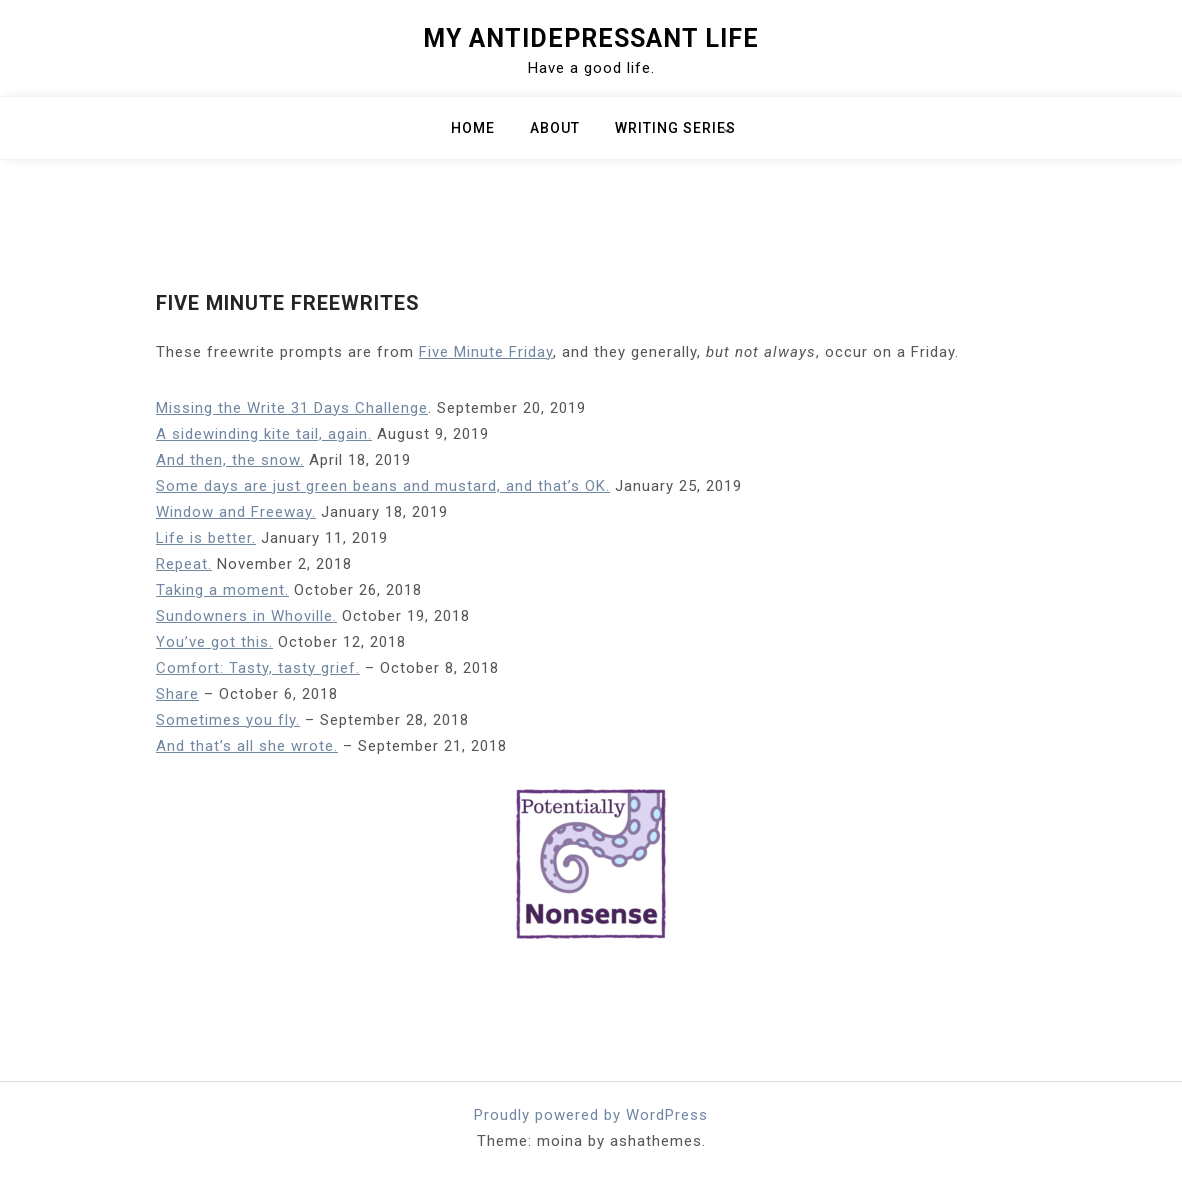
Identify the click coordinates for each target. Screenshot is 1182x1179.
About (555, 128)
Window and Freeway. (236, 512)
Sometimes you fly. (228, 720)
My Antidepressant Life (591, 38)
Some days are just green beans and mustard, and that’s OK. (383, 486)
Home (473, 128)
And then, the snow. (230, 460)
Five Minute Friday (486, 352)
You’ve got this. (214, 642)
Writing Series (675, 128)
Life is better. (206, 538)
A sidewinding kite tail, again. (264, 434)
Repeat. (184, 564)
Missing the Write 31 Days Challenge (292, 408)
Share (177, 694)
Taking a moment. (222, 590)
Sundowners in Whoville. (246, 616)
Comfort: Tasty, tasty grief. (258, 668)
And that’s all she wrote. (247, 746)
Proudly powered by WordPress (591, 1115)
